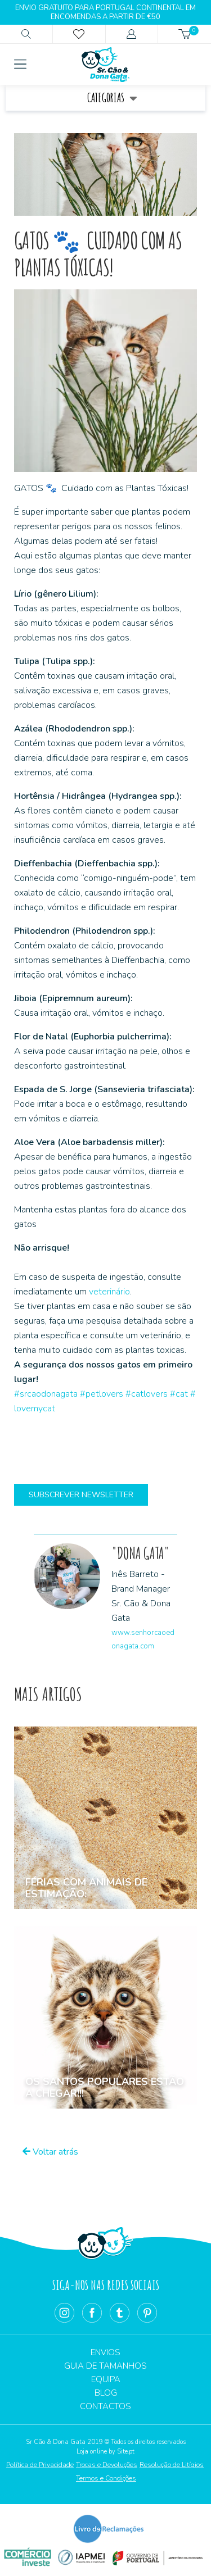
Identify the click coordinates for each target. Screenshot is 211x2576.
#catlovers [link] (146, 1394)
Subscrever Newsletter (81, 1494)
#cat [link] (179, 1394)
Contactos (105, 2406)
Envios (105, 2352)
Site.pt (125, 2451)
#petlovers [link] (101, 1394)
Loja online (92, 2451)
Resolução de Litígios (172, 2464)
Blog (106, 2392)
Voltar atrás (50, 2152)
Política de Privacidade (40, 2464)
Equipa (105, 2379)
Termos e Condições (106, 2478)
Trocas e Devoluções (106, 2464)
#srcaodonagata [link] (46, 1394)
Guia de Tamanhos (105, 2365)
